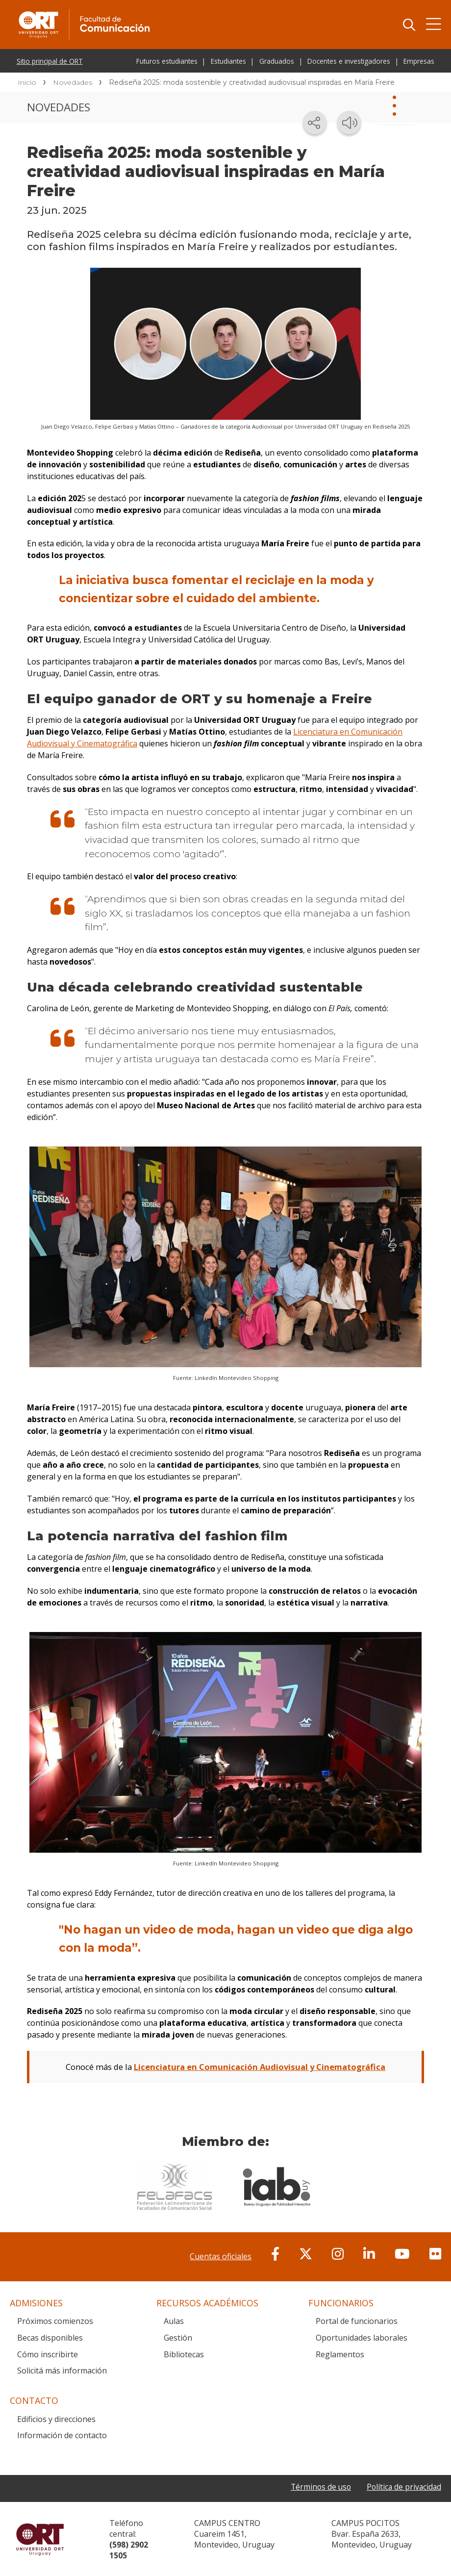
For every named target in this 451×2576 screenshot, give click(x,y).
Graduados (276, 61)
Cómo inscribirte (47, 2353)
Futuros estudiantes (167, 61)
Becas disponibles (50, 2337)
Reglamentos (340, 2353)
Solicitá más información (62, 2370)
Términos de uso (318, 2486)
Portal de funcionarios (357, 2321)
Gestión (178, 2337)
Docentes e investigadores (348, 61)
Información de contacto (62, 2435)
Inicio (27, 82)
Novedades (72, 82)
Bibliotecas (184, 2353)
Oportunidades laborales (361, 2337)
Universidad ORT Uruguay (40, 2539)
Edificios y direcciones (56, 2418)
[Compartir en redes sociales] (314, 122)
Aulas (174, 2321)
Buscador (409, 24)
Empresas (418, 61)
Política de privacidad (403, 2486)
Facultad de (163, 11)
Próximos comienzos (55, 2321)
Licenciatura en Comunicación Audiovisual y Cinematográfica (259, 2066)
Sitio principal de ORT (50, 61)
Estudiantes (228, 61)
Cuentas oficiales (220, 2255)
